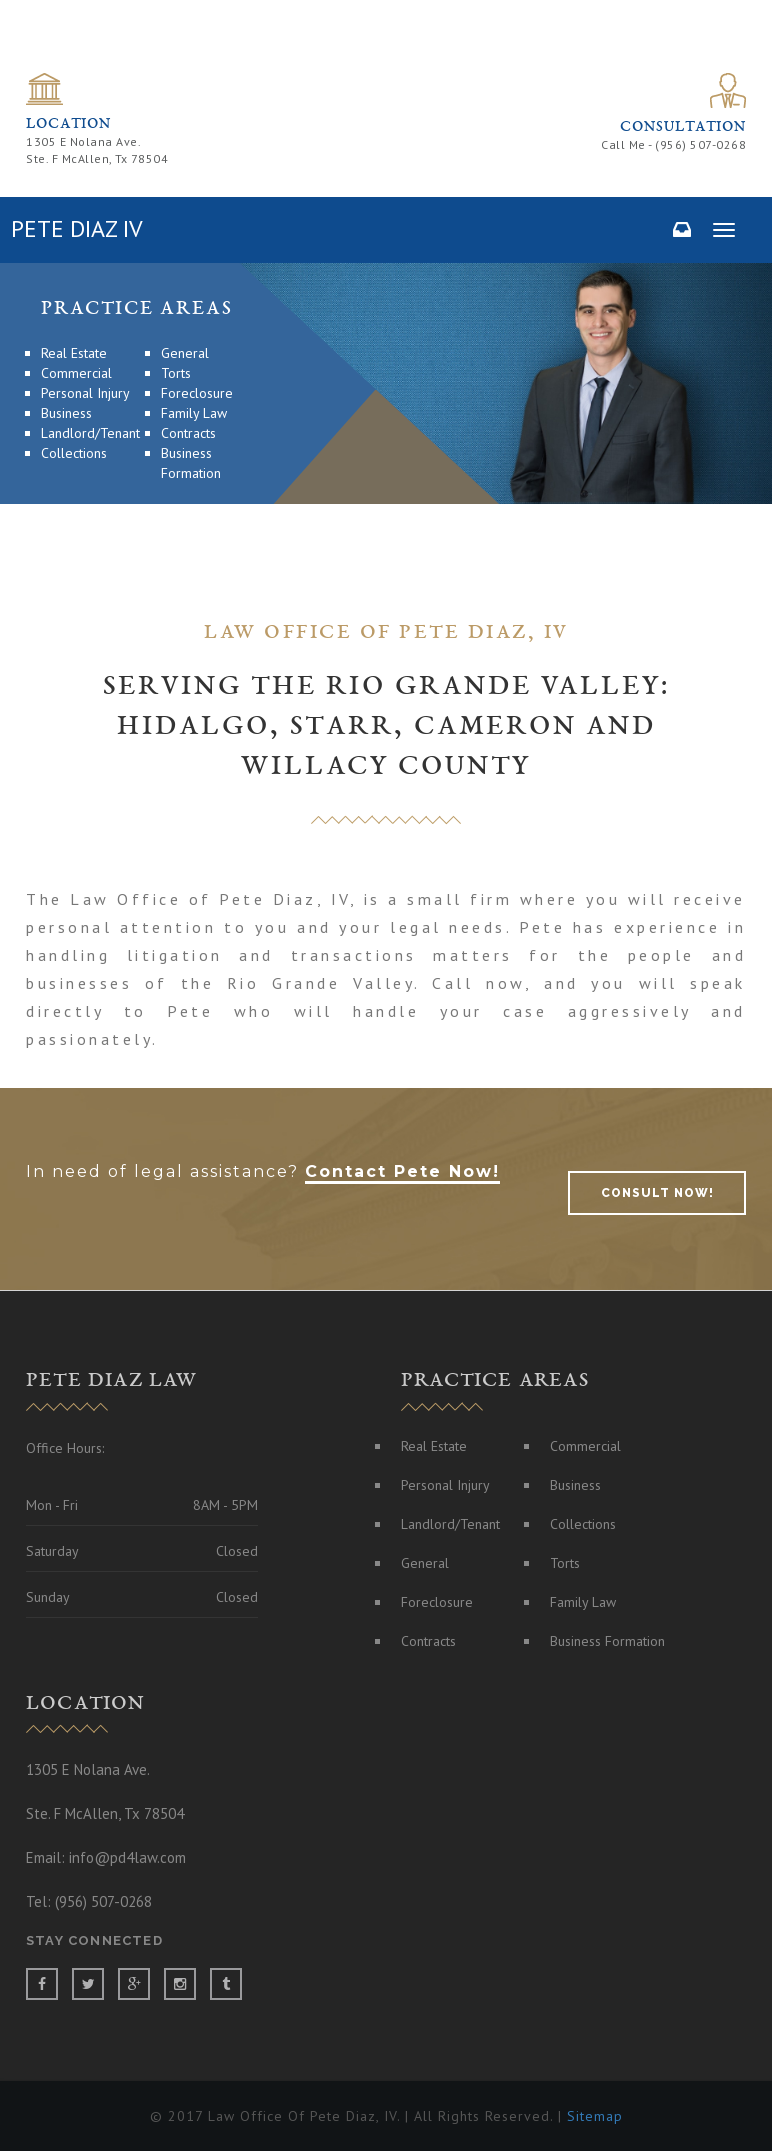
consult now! (657, 1193)
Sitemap (592, 2116)
